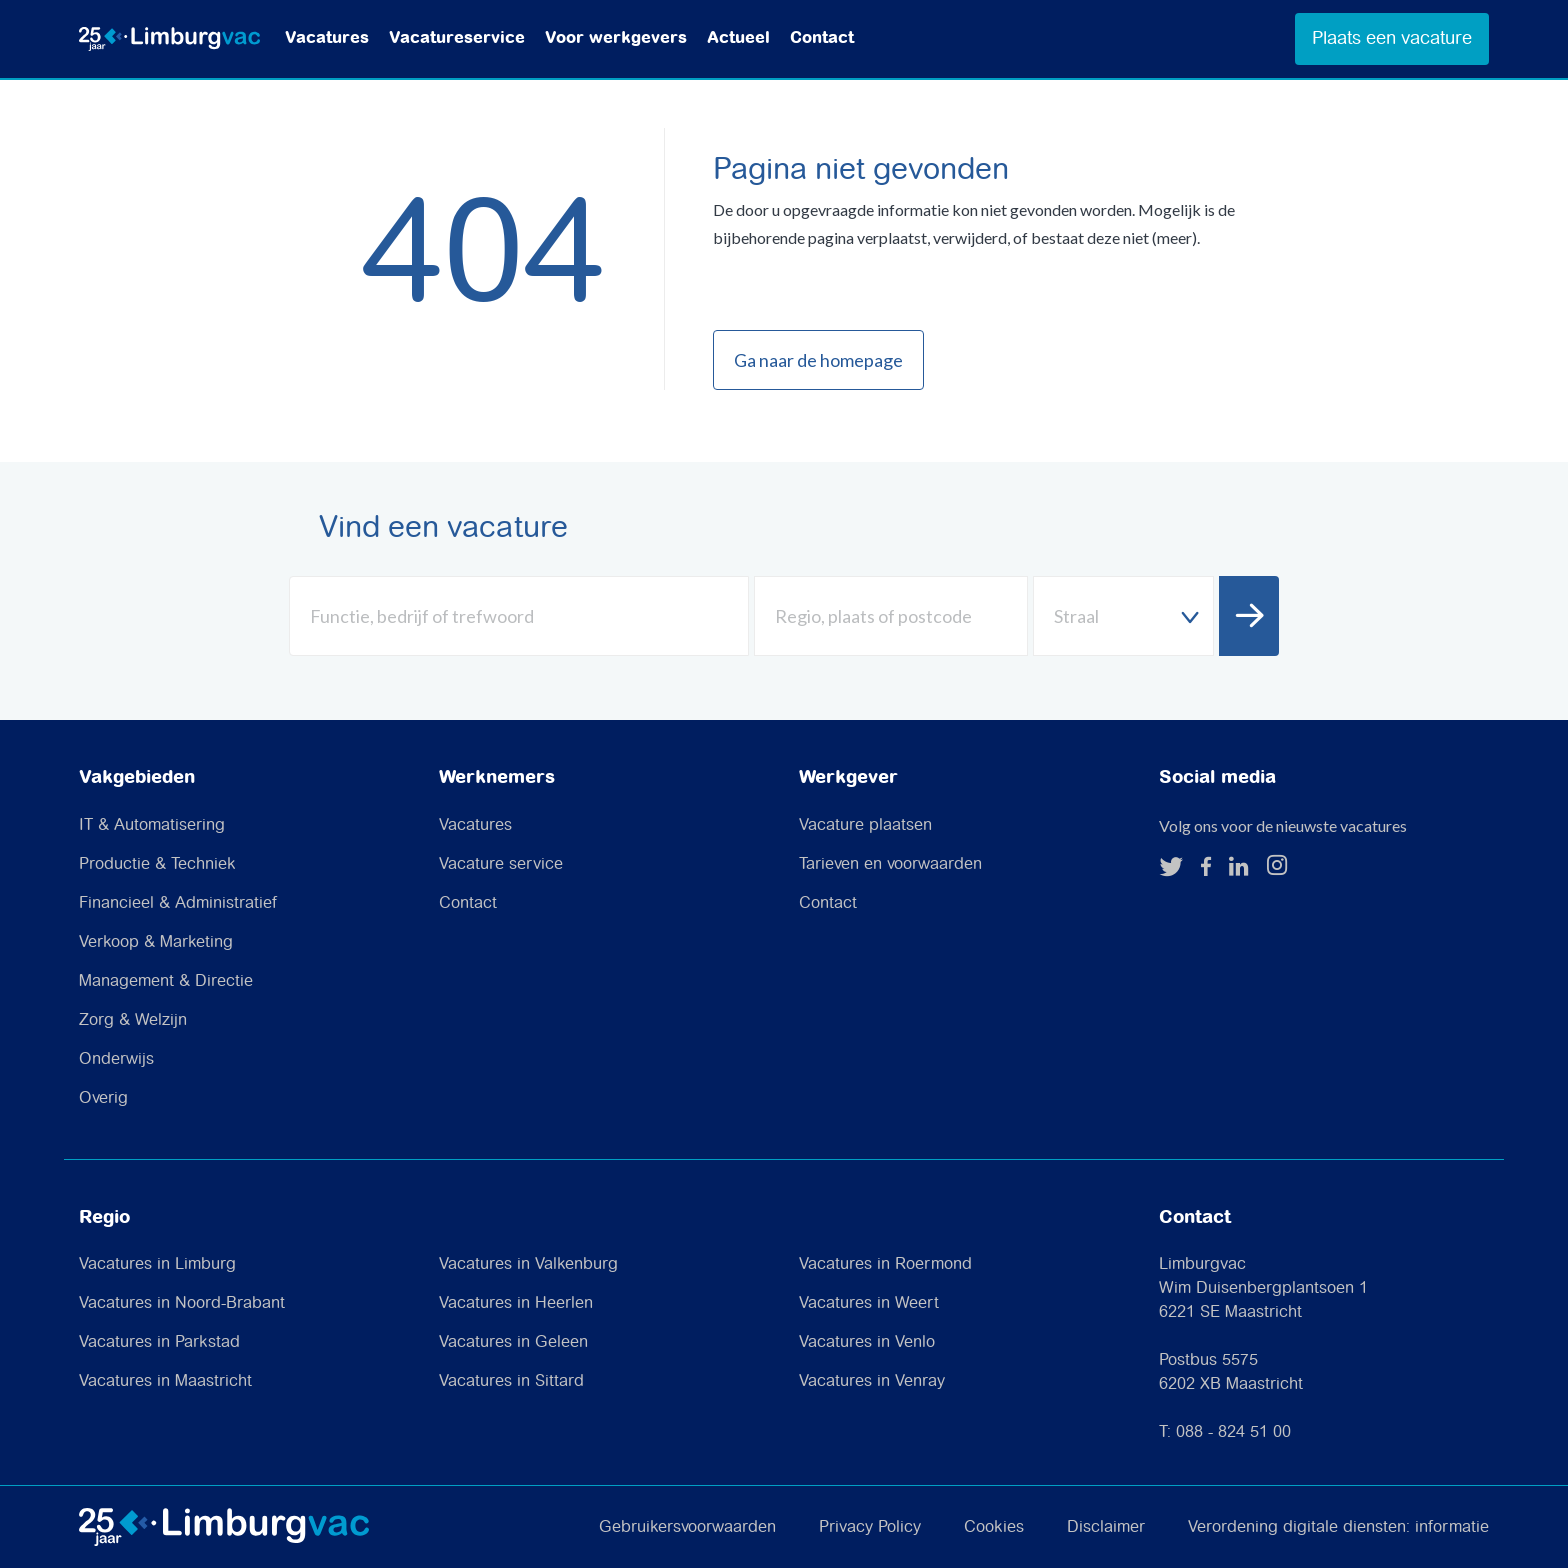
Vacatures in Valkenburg (528, 1264)
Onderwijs (116, 1059)
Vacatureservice (457, 38)
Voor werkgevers (616, 38)
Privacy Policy (870, 1527)
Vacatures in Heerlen (516, 1303)
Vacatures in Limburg (157, 1264)
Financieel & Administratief (178, 903)
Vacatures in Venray (872, 1381)
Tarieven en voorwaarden (890, 864)
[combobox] (1123, 616)
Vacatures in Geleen (513, 1342)
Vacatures (327, 38)
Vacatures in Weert (869, 1303)
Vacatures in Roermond (885, 1264)
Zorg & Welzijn (133, 1020)
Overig (103, 1098)
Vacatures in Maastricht (165, 1381)
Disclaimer (1106, 1527)
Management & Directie (166, 981)
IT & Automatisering (152, 825)
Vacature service (501, 864)
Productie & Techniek (157, 864)
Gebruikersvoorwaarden (687, 1527)
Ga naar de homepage (818, 360)
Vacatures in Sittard (511, 1381)
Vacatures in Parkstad (159, 1342)
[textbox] (1123, 616)
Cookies (994, 1527)
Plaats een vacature (1392, 38)
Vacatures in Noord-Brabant (182, 1303)
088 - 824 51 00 (1233, 1432)
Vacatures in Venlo (867, 1342)
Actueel (738, 38)
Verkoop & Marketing (156, 942)
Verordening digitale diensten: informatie (1338, 1527)
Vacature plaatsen (865, 825)
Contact (822, 38)
